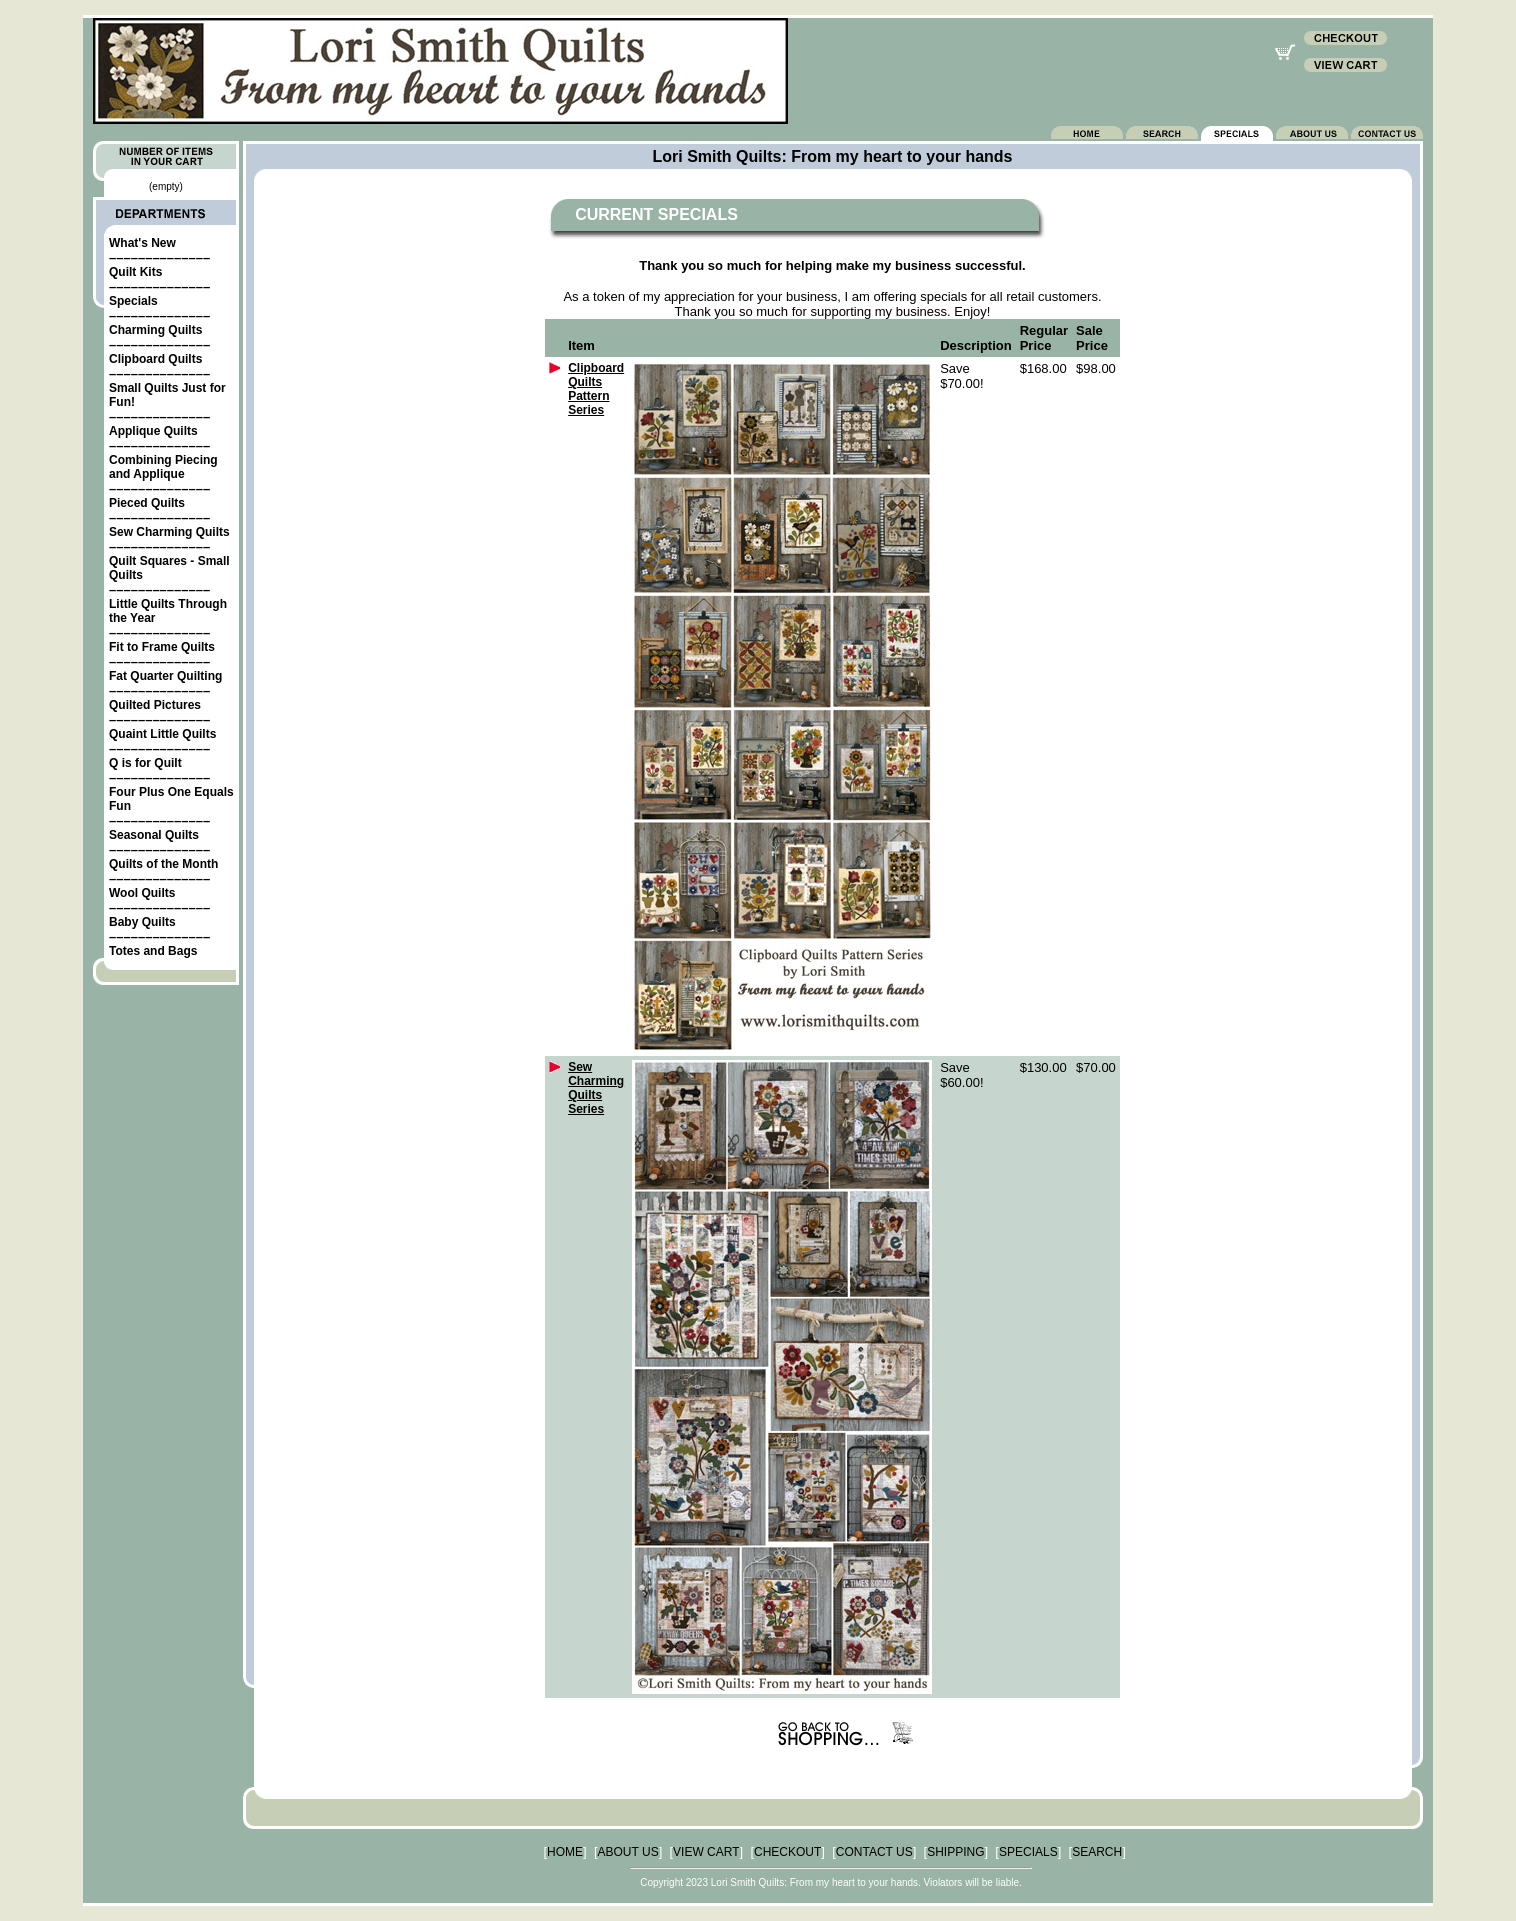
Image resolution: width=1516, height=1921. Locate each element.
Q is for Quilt (145, 763)
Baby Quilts (142, 922)
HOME (565, 1852)
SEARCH (1097, 1852)
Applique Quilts (153, 431)
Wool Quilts (142, 893)
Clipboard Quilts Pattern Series (596, 389)
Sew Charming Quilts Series (596, 1088)
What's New (142, 243)
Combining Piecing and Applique (163, 467)
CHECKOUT (787, 1852)
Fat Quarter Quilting (165, 676)
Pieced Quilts (147, 503)
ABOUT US (628, 1852)
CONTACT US (874, 1852)
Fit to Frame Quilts (162, 647)
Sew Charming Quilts (169, 532)
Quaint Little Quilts (162, 734)
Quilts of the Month (163, 864)
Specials (133, 301)
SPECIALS (1028, 1852)
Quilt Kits (135, 272)
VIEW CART (706, 1852)
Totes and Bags (153, 951)
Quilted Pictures (155, 705)
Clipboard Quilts (155, 359)
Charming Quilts (155, 330)
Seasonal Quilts (154, 835)
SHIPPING (955, 1852)
